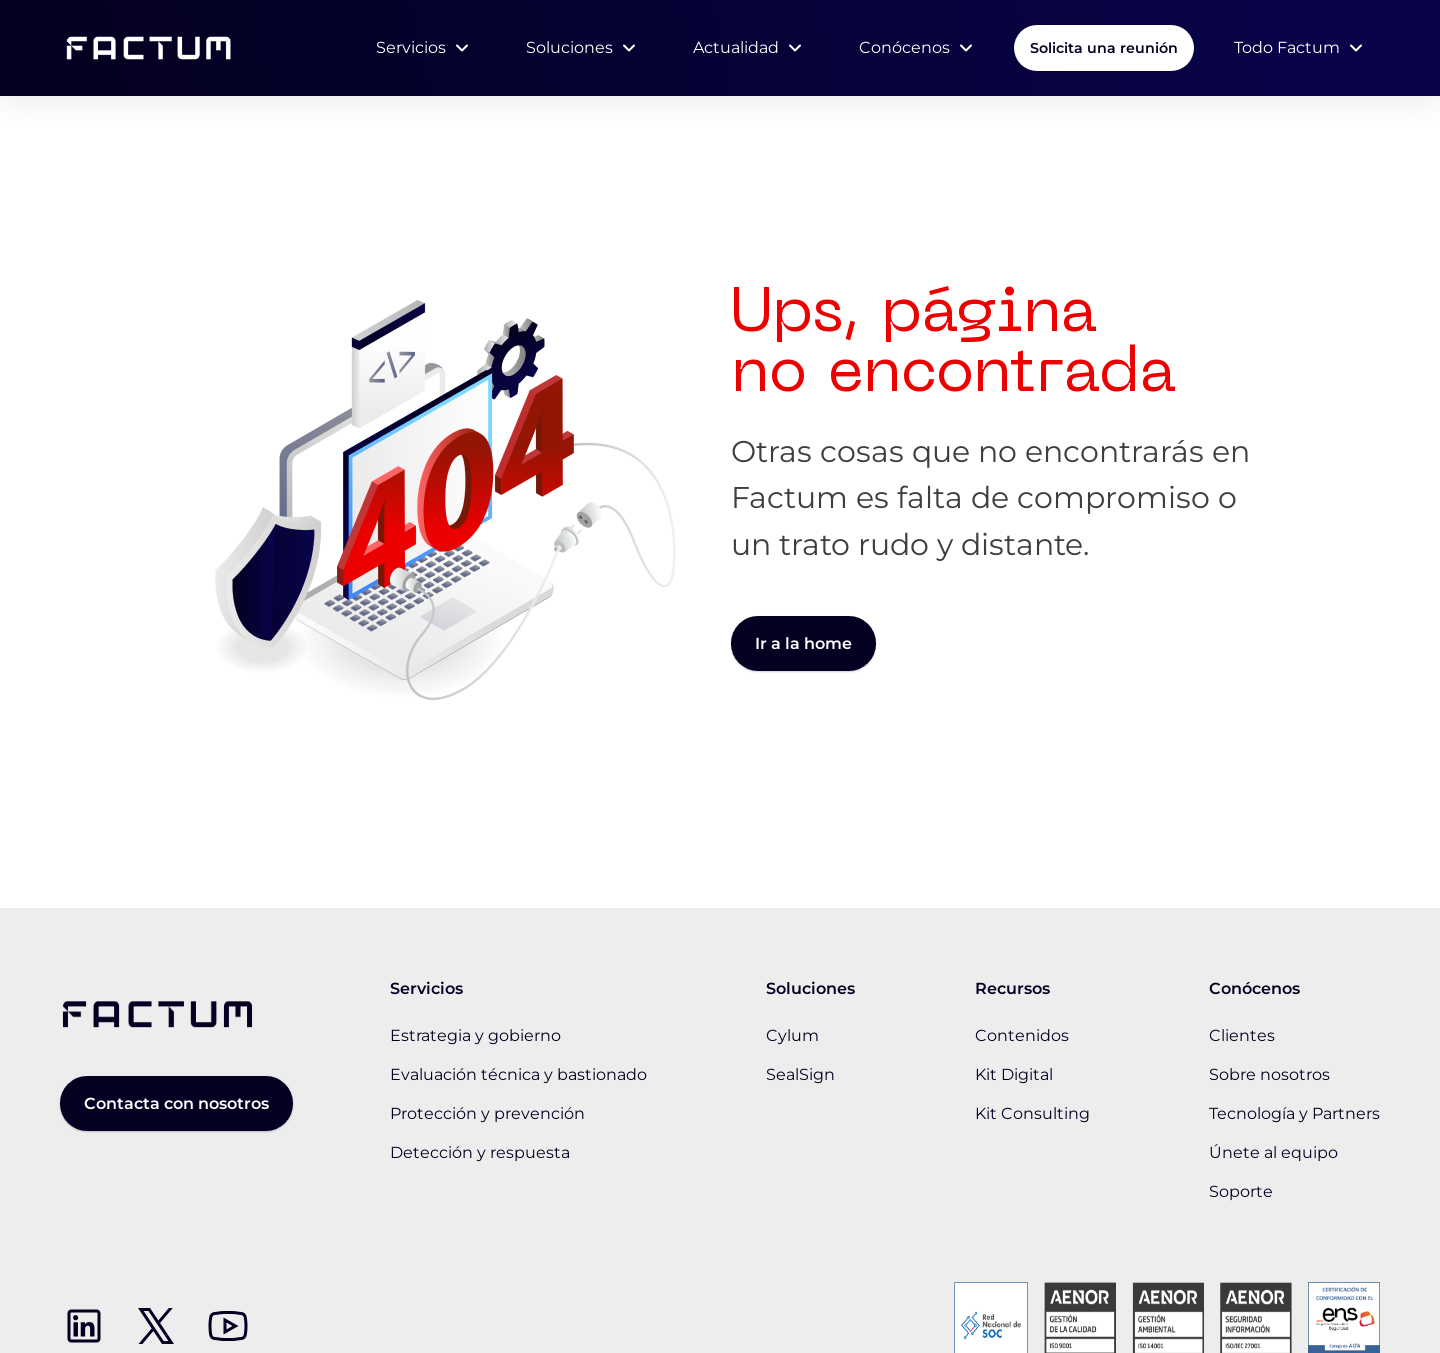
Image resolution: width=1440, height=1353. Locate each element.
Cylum (792, 1035)
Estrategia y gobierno (475, 1035)
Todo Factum (1287, 47)
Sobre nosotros (1269, 1074)
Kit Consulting (1032, 1113)
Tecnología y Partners (1294, 1113)
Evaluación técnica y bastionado (518, 1074)
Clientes (1242, 1035)
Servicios (411, 47)
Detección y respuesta (480, 1152)
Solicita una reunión (1104, 48)
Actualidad (736, 47)
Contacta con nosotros (176, 1103)
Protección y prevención (487, 1113)
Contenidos (1022, 1035)
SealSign (800, 1074)
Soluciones (569, 47)
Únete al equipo (1273, 1152)
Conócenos (904, 47)
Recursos (1012, 988)
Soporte (1241, 1191)
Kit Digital (1014, 1074)
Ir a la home (803, 643)
